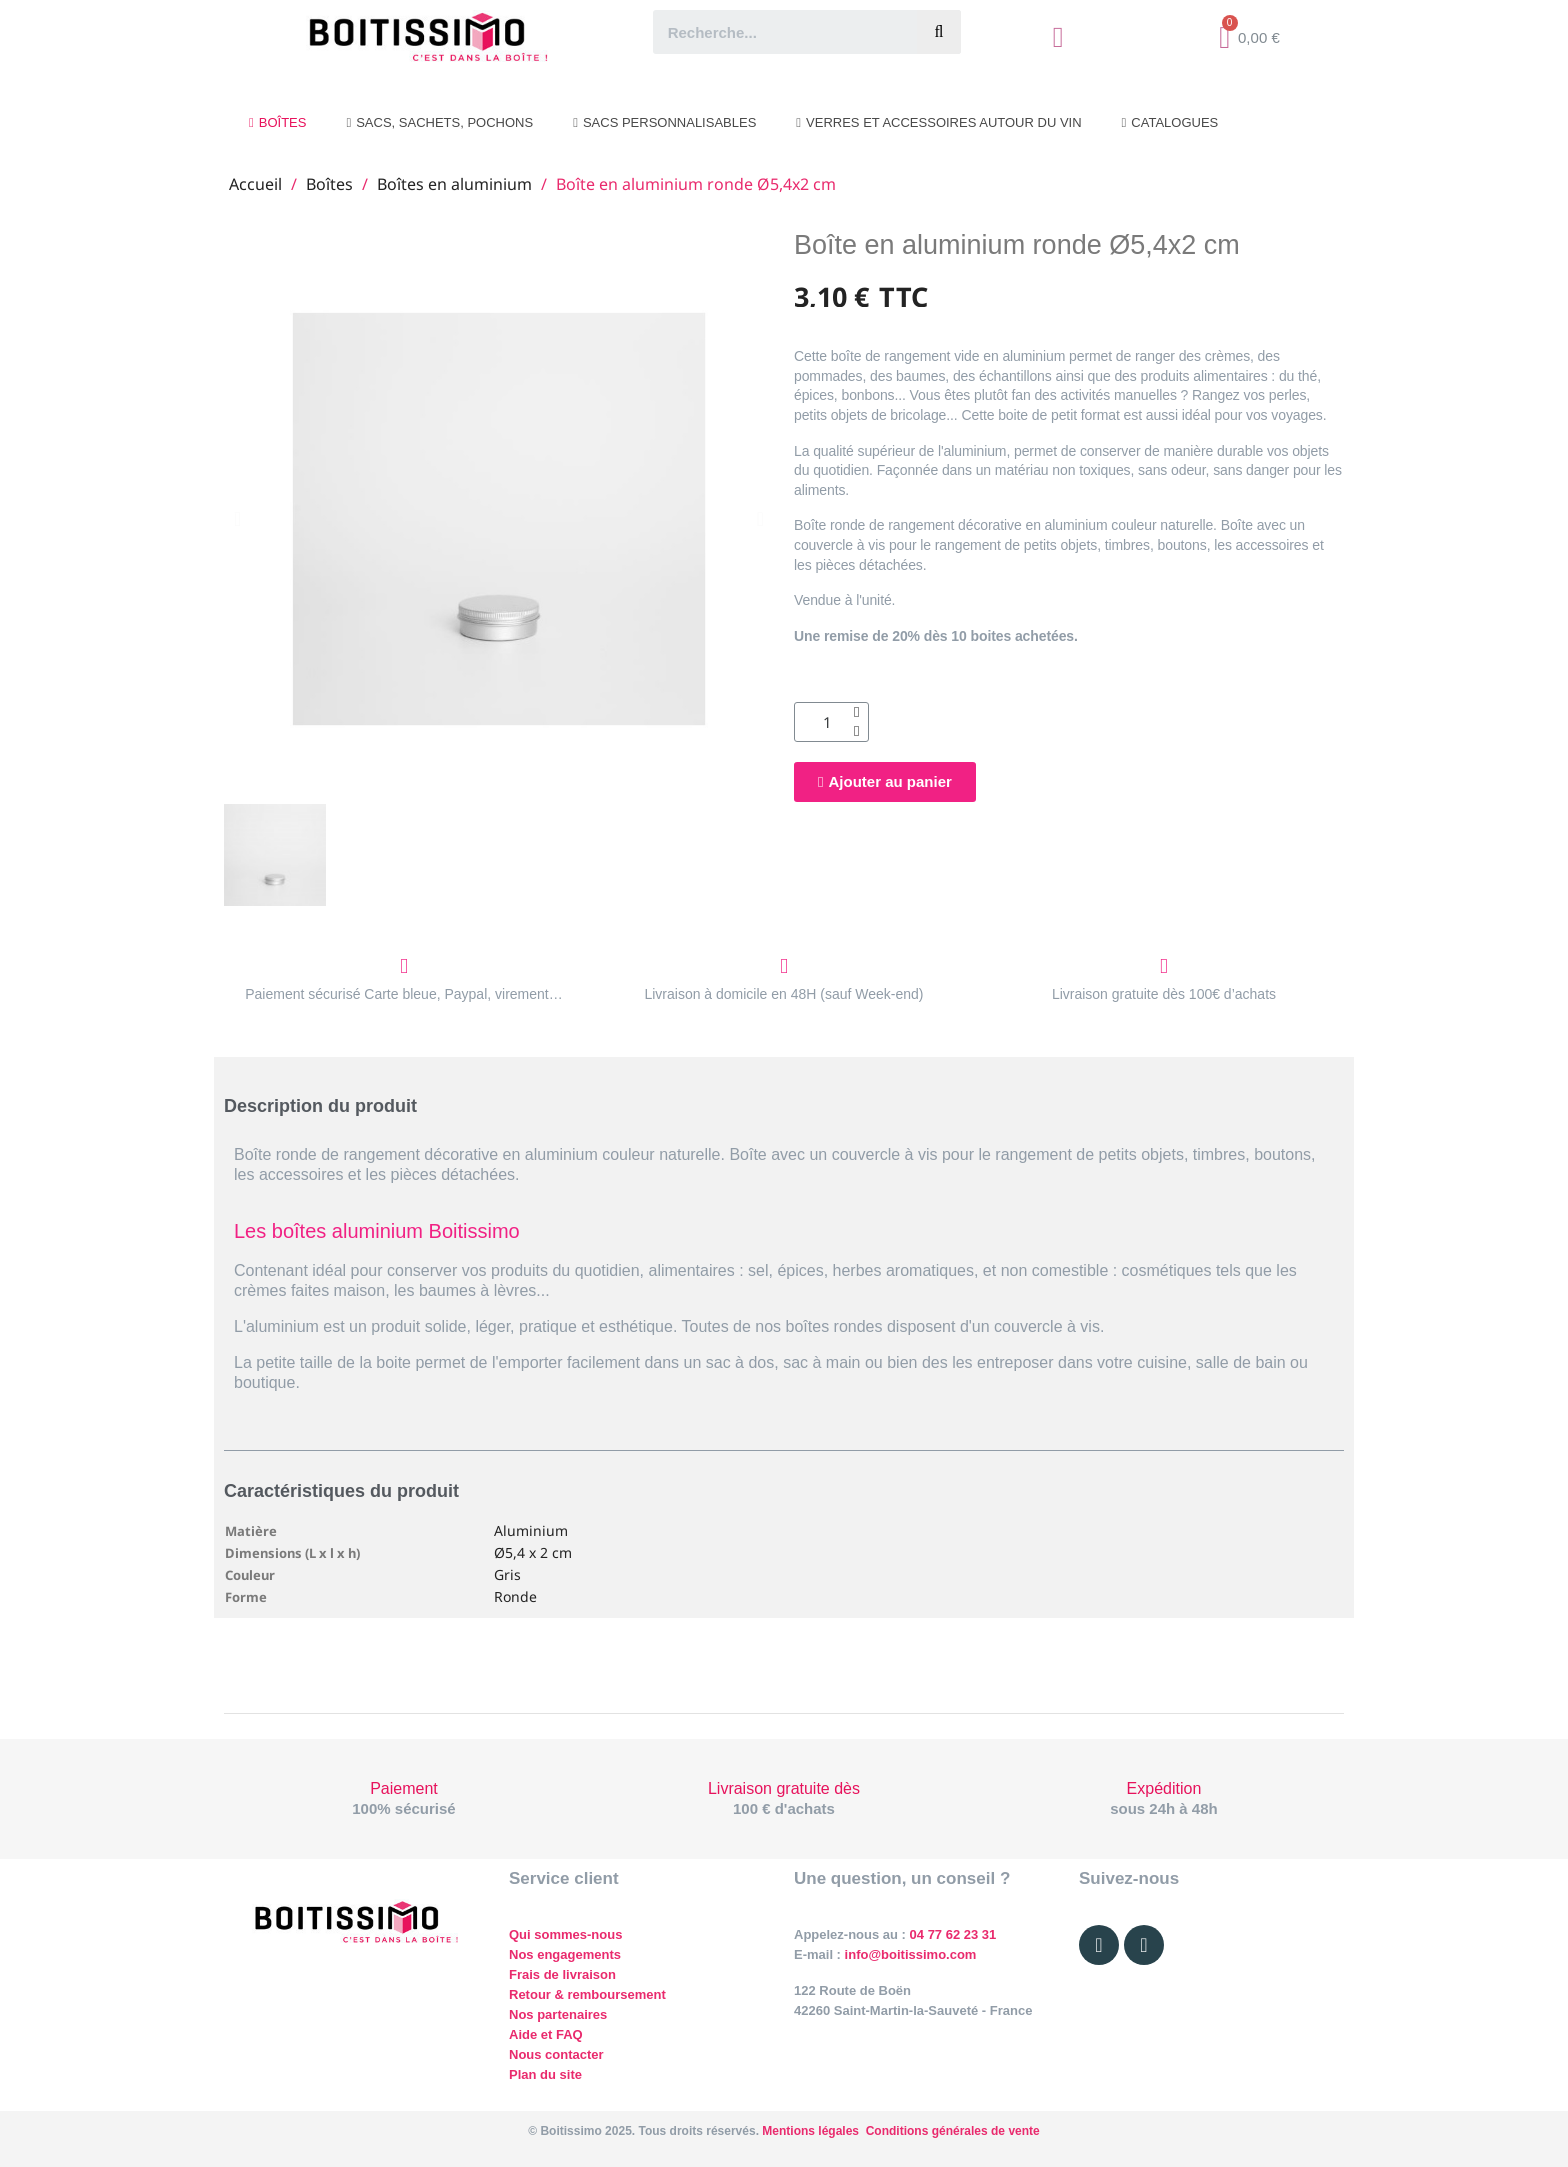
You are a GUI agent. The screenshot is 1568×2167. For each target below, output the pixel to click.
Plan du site (545, 2074)
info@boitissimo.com (908, 1954)
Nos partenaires (558, 2014)
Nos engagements (565, 1954)
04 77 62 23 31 (953, 1934)
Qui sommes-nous (565, 1934)
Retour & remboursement (587, 1994)
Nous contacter (556, 2054)
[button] (237, 519)
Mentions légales (810, 2131)
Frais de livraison (562, 1974)
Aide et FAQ (546, 2034)
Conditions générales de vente (953, 2131)
